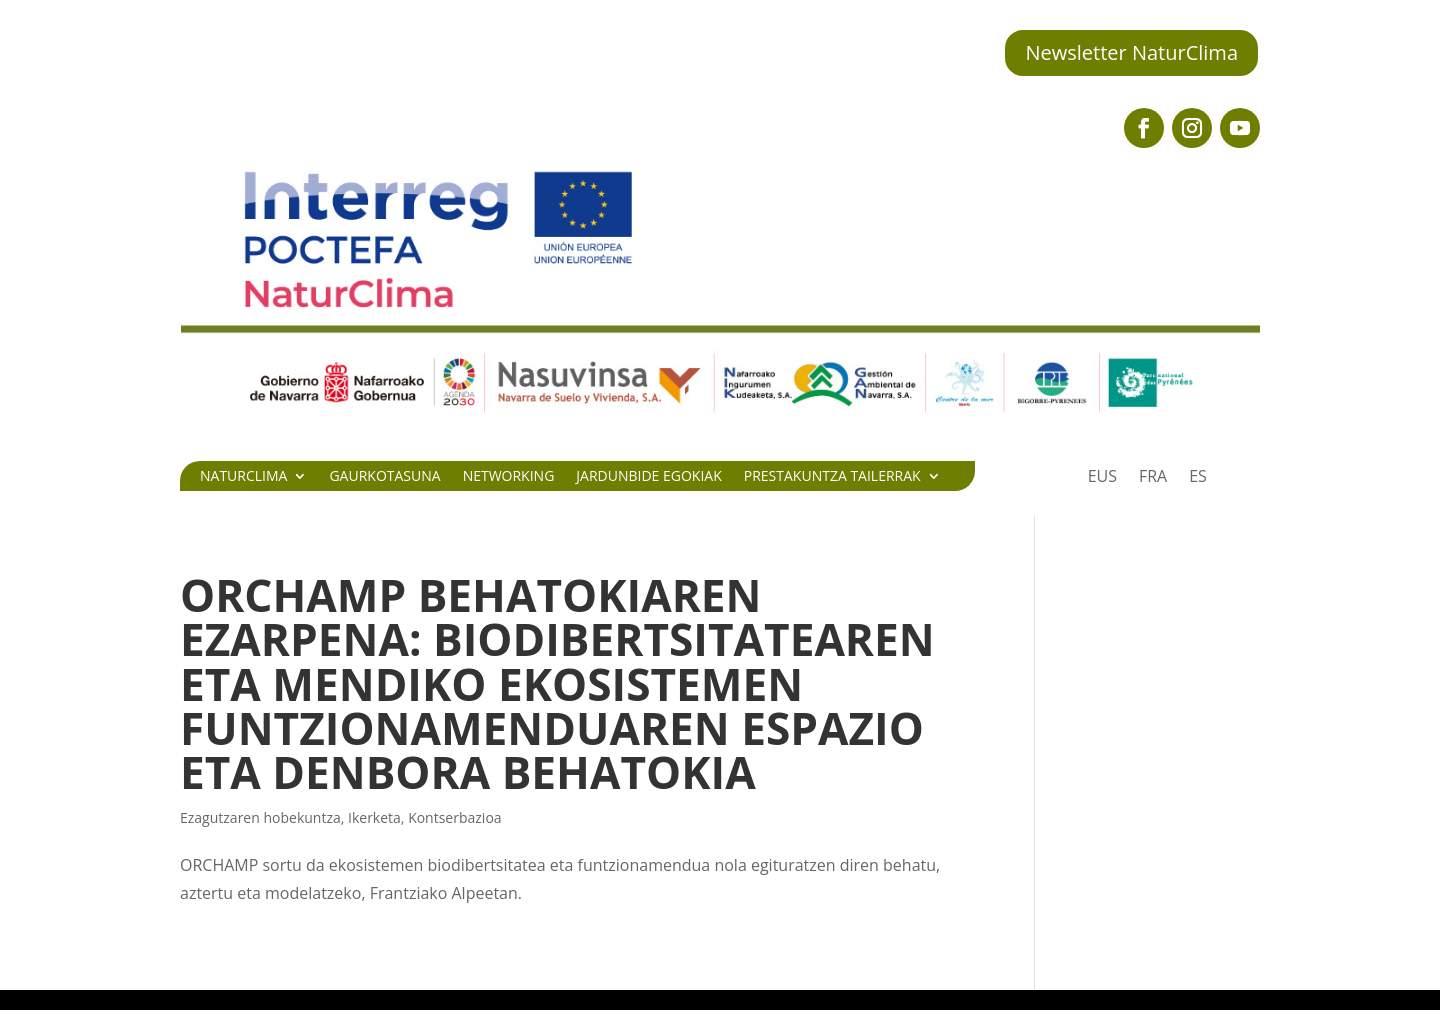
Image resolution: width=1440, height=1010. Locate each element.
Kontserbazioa (454, 817)
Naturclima (243, 477)
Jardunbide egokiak (648, 477)
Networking (509, 477)
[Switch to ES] (1198, 480)
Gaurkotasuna (384, 477)
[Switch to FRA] (1153, 480)
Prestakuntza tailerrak (832, 477)
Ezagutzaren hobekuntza (260, 817)
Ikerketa (374, 817)
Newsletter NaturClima (1131, 52)
